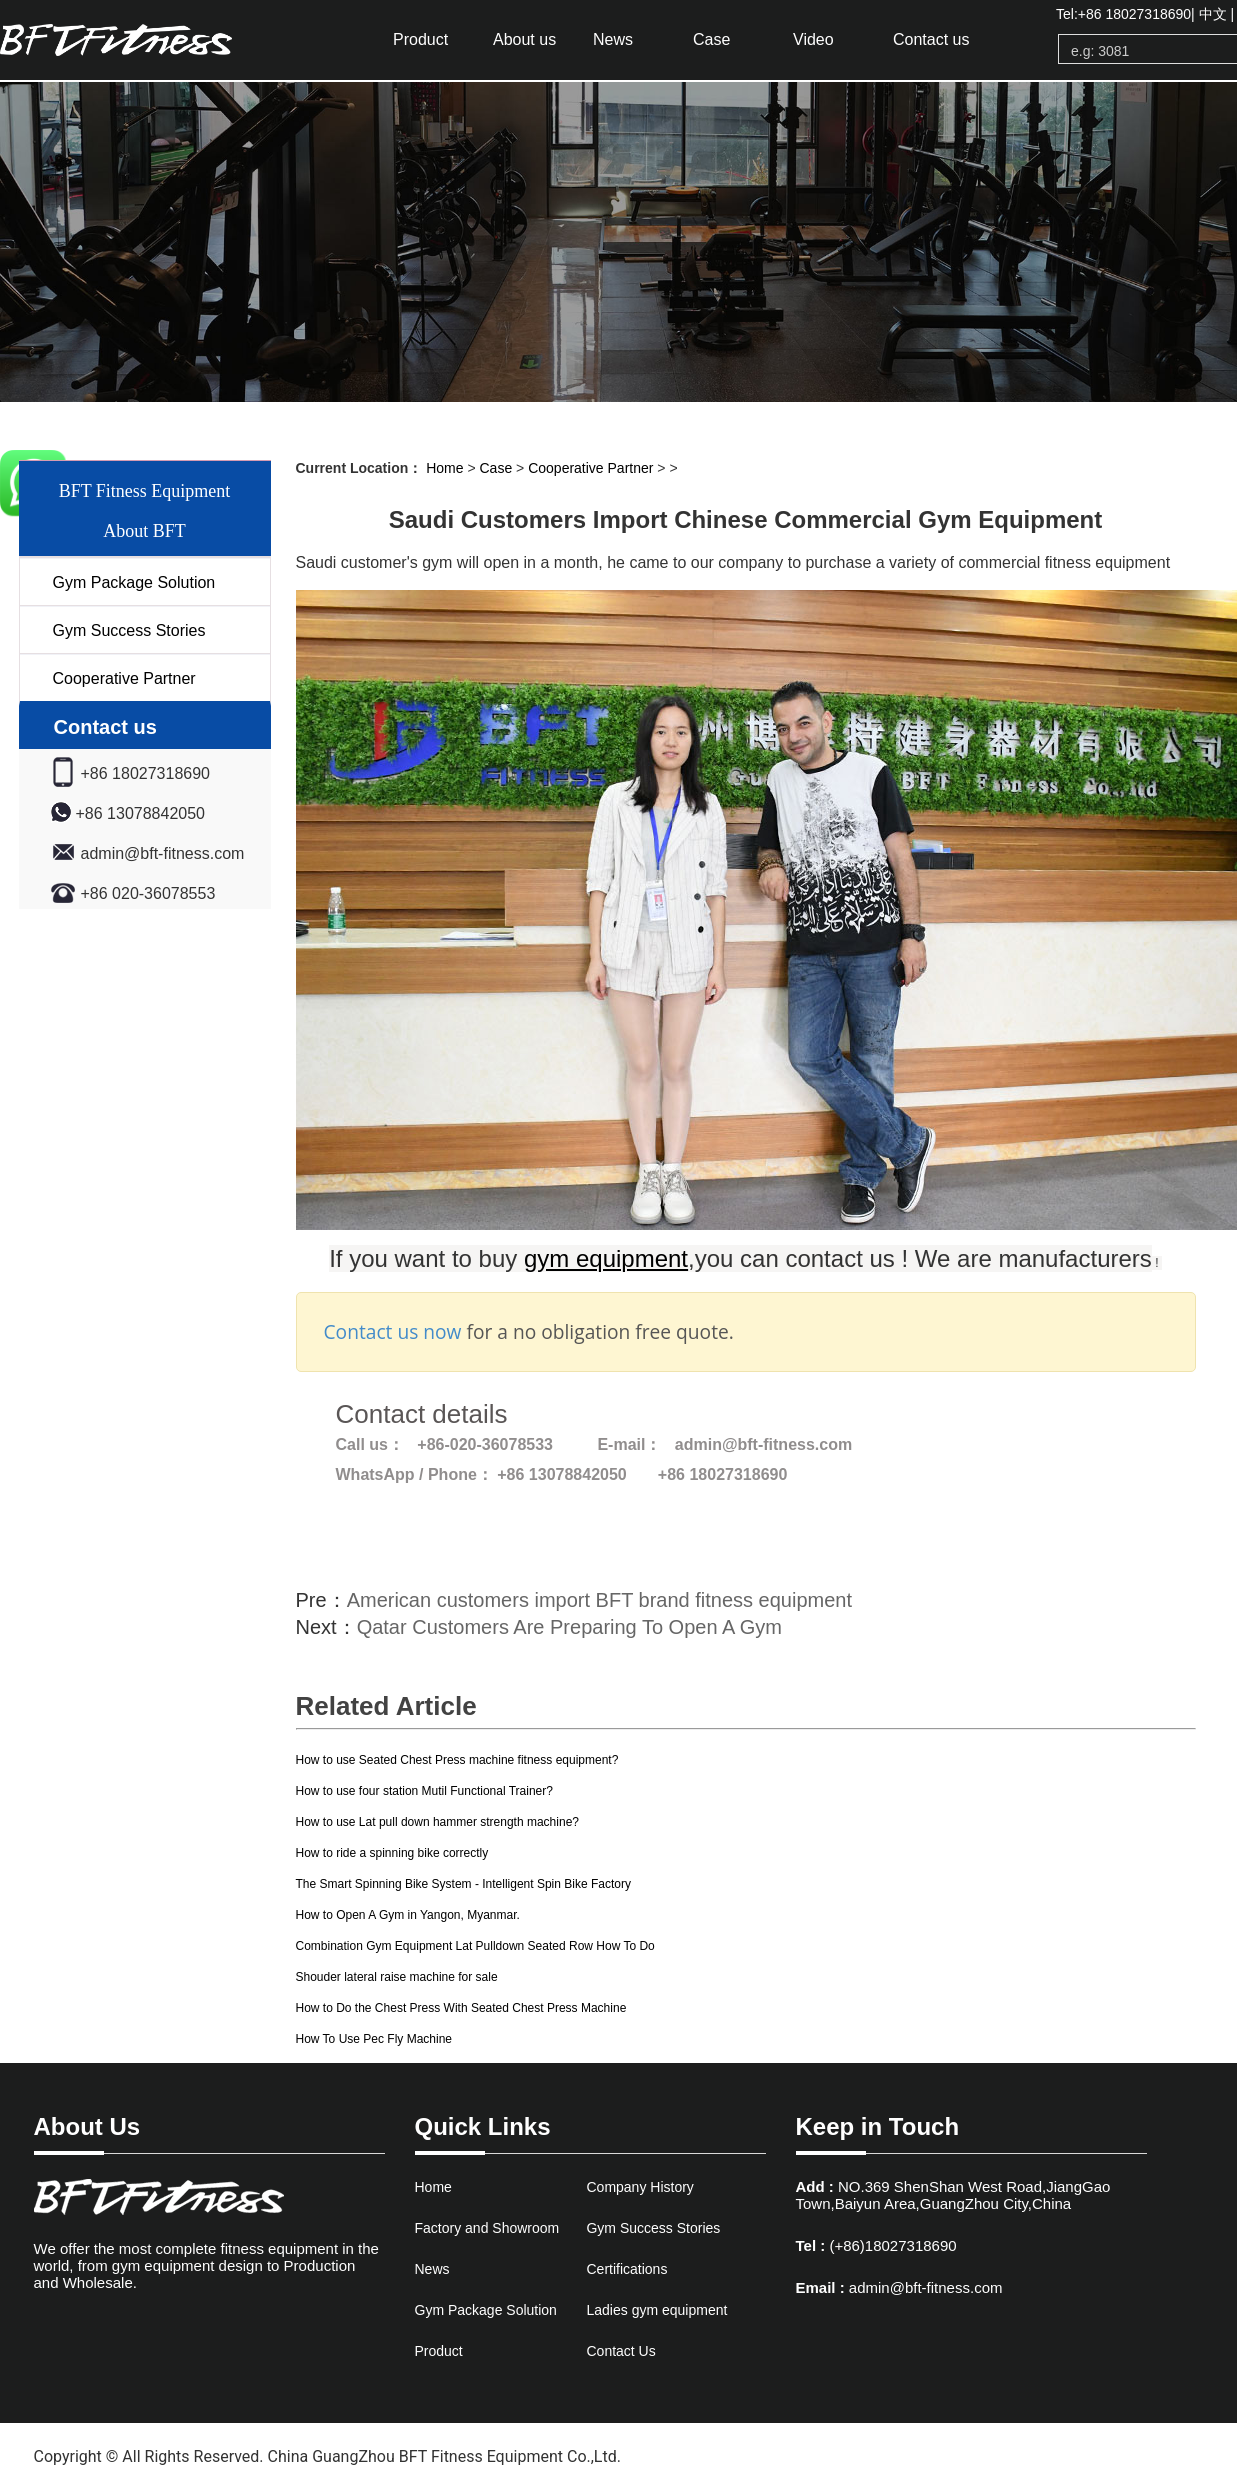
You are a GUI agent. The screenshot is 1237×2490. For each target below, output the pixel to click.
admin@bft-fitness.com (926, 2287)
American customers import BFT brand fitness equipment (599, 1600)
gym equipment (145, 40)
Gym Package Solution (134, 582)
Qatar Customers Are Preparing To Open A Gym (569, 1627)
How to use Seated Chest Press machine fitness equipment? (457, 1760)
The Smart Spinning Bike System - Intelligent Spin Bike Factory (463, 1884)
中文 (1213, 14)
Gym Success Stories (129, 630)
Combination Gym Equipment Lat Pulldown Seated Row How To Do (475, 1946)
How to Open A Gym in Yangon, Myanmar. (408, 1915)
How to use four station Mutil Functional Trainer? (424, 1791)
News (613, 39)
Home (444, 468)
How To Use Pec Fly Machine (374, 2039)
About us (524, 39)
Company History (639, 2187)
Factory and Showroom (487, 2228)
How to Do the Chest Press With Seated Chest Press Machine (461, 2008)
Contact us (931, 39)
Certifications (626, 2269)
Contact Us (620, 2351)
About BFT (144, 531)
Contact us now (393, 1331)
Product (420, 39)
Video (813, 39)
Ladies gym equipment (656, 2310)
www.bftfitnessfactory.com (721, 2456)
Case (711, 39)
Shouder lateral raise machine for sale (397, 1977)
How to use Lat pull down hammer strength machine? (437, 1822)
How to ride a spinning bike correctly (392, 1853)
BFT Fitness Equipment (145, 491)
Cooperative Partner (124, 678)
